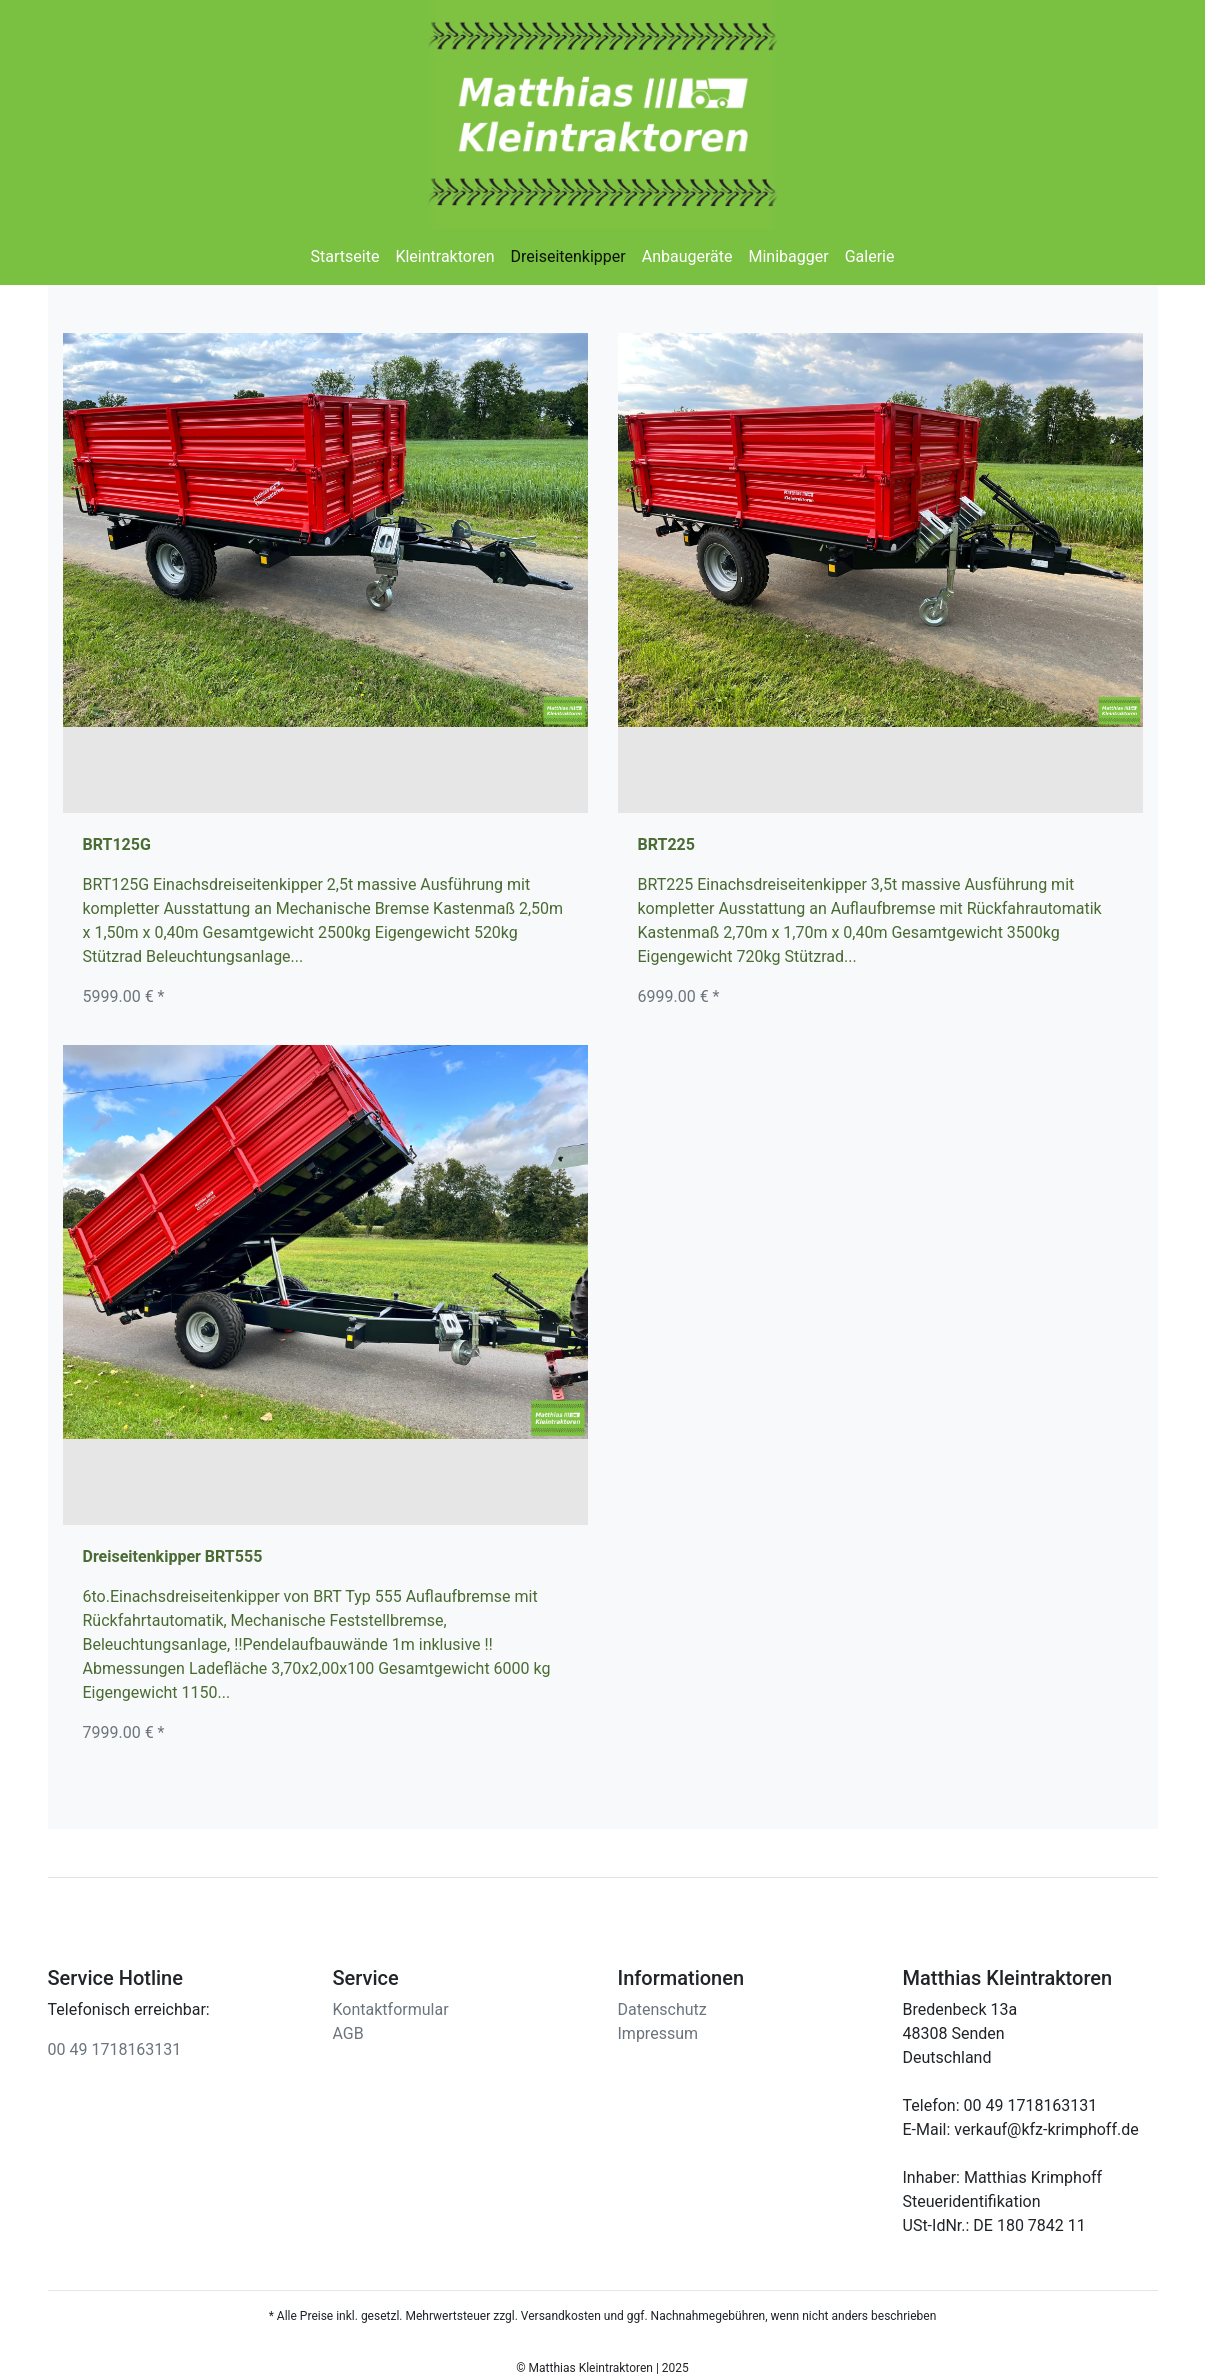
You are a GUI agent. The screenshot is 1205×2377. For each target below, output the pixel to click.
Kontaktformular (391, 2009)
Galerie (870, 256)
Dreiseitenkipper (568, 256)
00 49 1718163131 (115, 2049)
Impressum (658, 2033)
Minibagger (789, 256)
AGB (348, 2033)
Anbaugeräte (687, 256)
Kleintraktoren (444, 256)
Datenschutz (662, 2009)
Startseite (345, 256)
